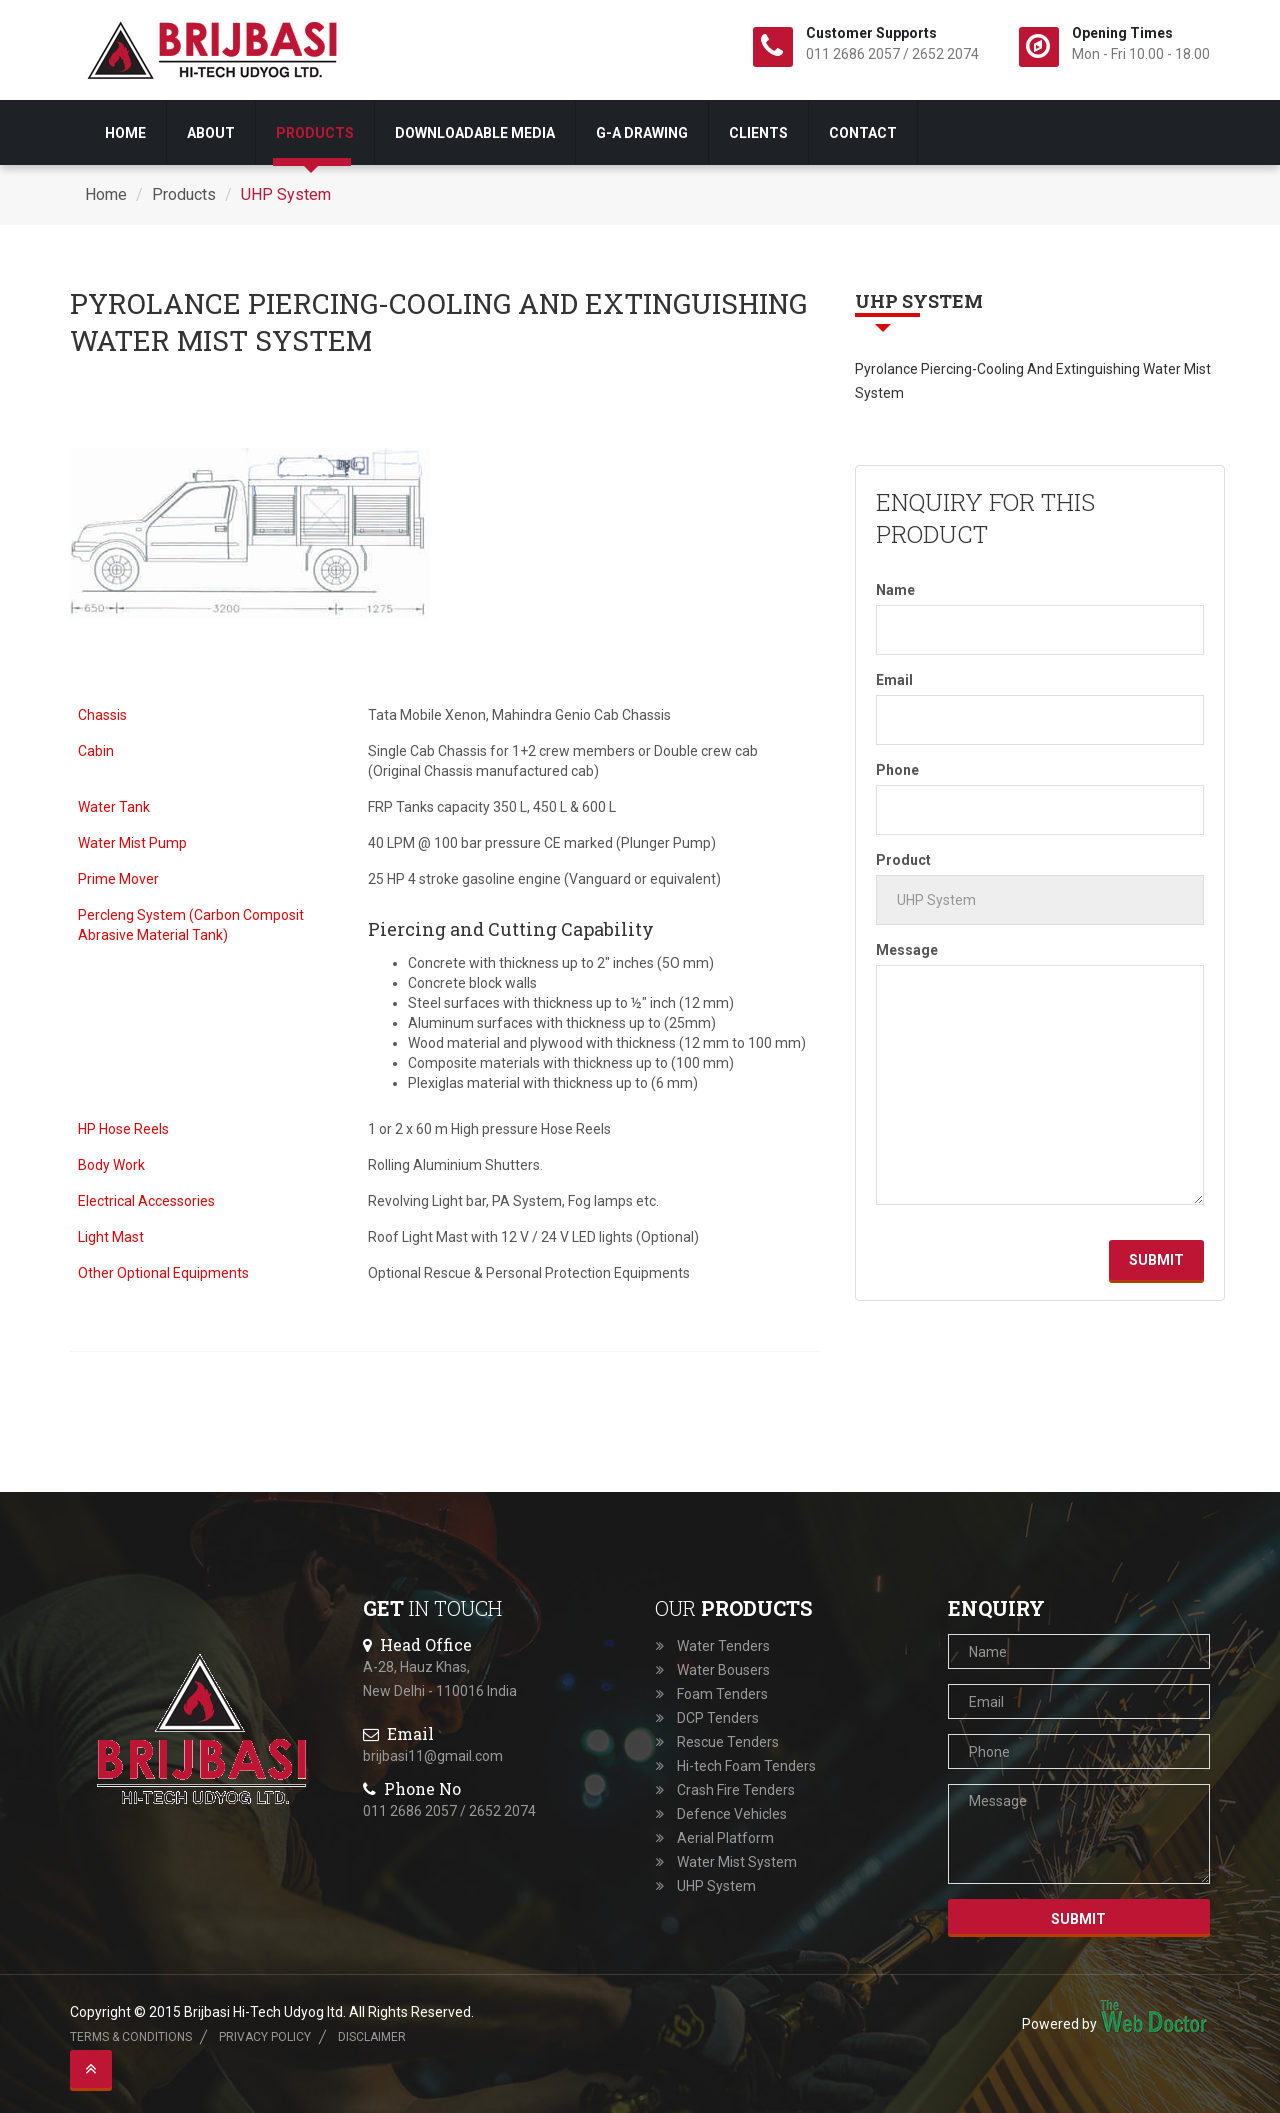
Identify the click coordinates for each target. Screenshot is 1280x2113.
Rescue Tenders (728, 1742)
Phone (897, 770)
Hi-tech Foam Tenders (746, 1766)
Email (894, 680)
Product (903, 860)
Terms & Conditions (131, 2037)
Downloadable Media (475, 133)
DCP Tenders (718, 1718)
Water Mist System (737, 1862)
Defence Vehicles (732, 1814)
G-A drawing (642, 133)
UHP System (286, 194)
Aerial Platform (725, 1838)
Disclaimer (372, 2037)
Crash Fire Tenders (736, 1790)
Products (315, 133)
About (211, 133)
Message (907, 950)
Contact (863, 133)
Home (125, 133)
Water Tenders (723, 1646)
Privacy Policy (265, 2037)
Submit (1156, 1260)
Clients (758, 133)
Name (895, 590)
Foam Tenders (722, 1694)
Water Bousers (723, 1670)
